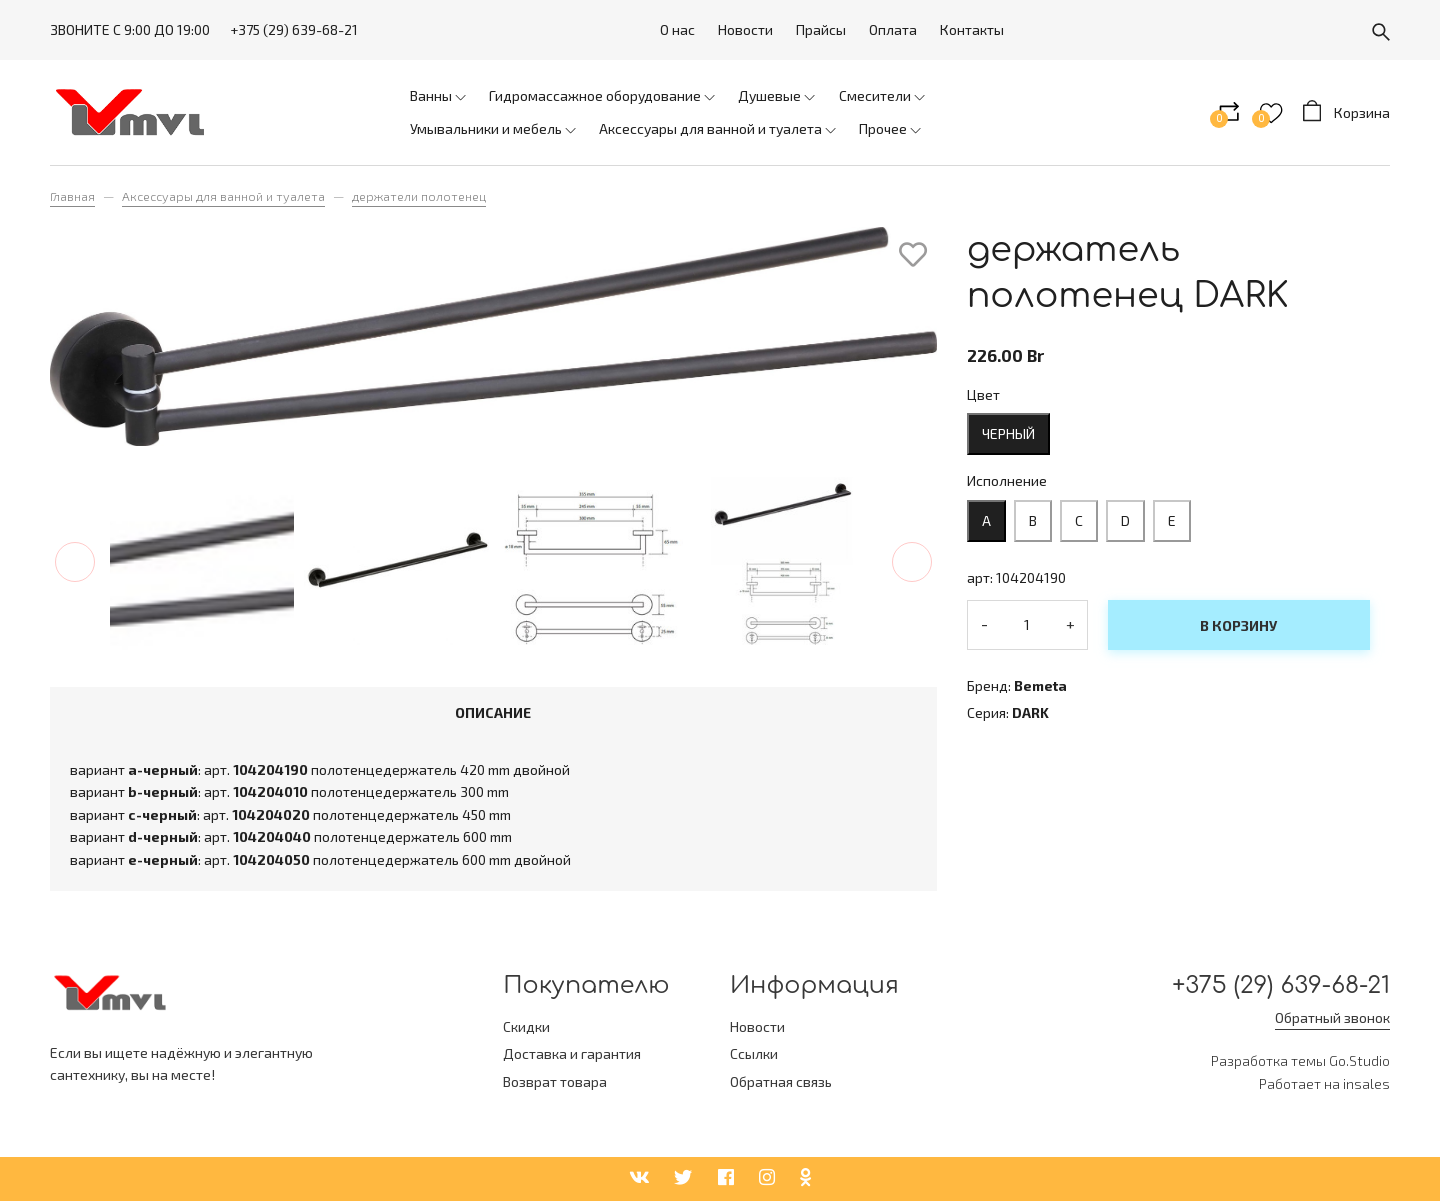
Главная (72, 196)
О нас (677, 29)
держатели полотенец (419, 196)
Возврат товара (555, 1081)
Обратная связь (781, 1081)
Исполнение (1007, 480)
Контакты (972, 29)
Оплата (893, 29)
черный (1008, 433)
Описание (493, 712)
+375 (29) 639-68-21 (294, 29)
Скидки (526, 1026)
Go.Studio (1359, 1060)
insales (1366, 1083)
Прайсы (821, 29)
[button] (75, 562)
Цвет (983, 394)
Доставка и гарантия (572, 1053)
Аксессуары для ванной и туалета (223, 196)
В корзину (1238, 625)
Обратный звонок (1332, 1017)
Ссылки (754, 1053)
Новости (745, 29)
